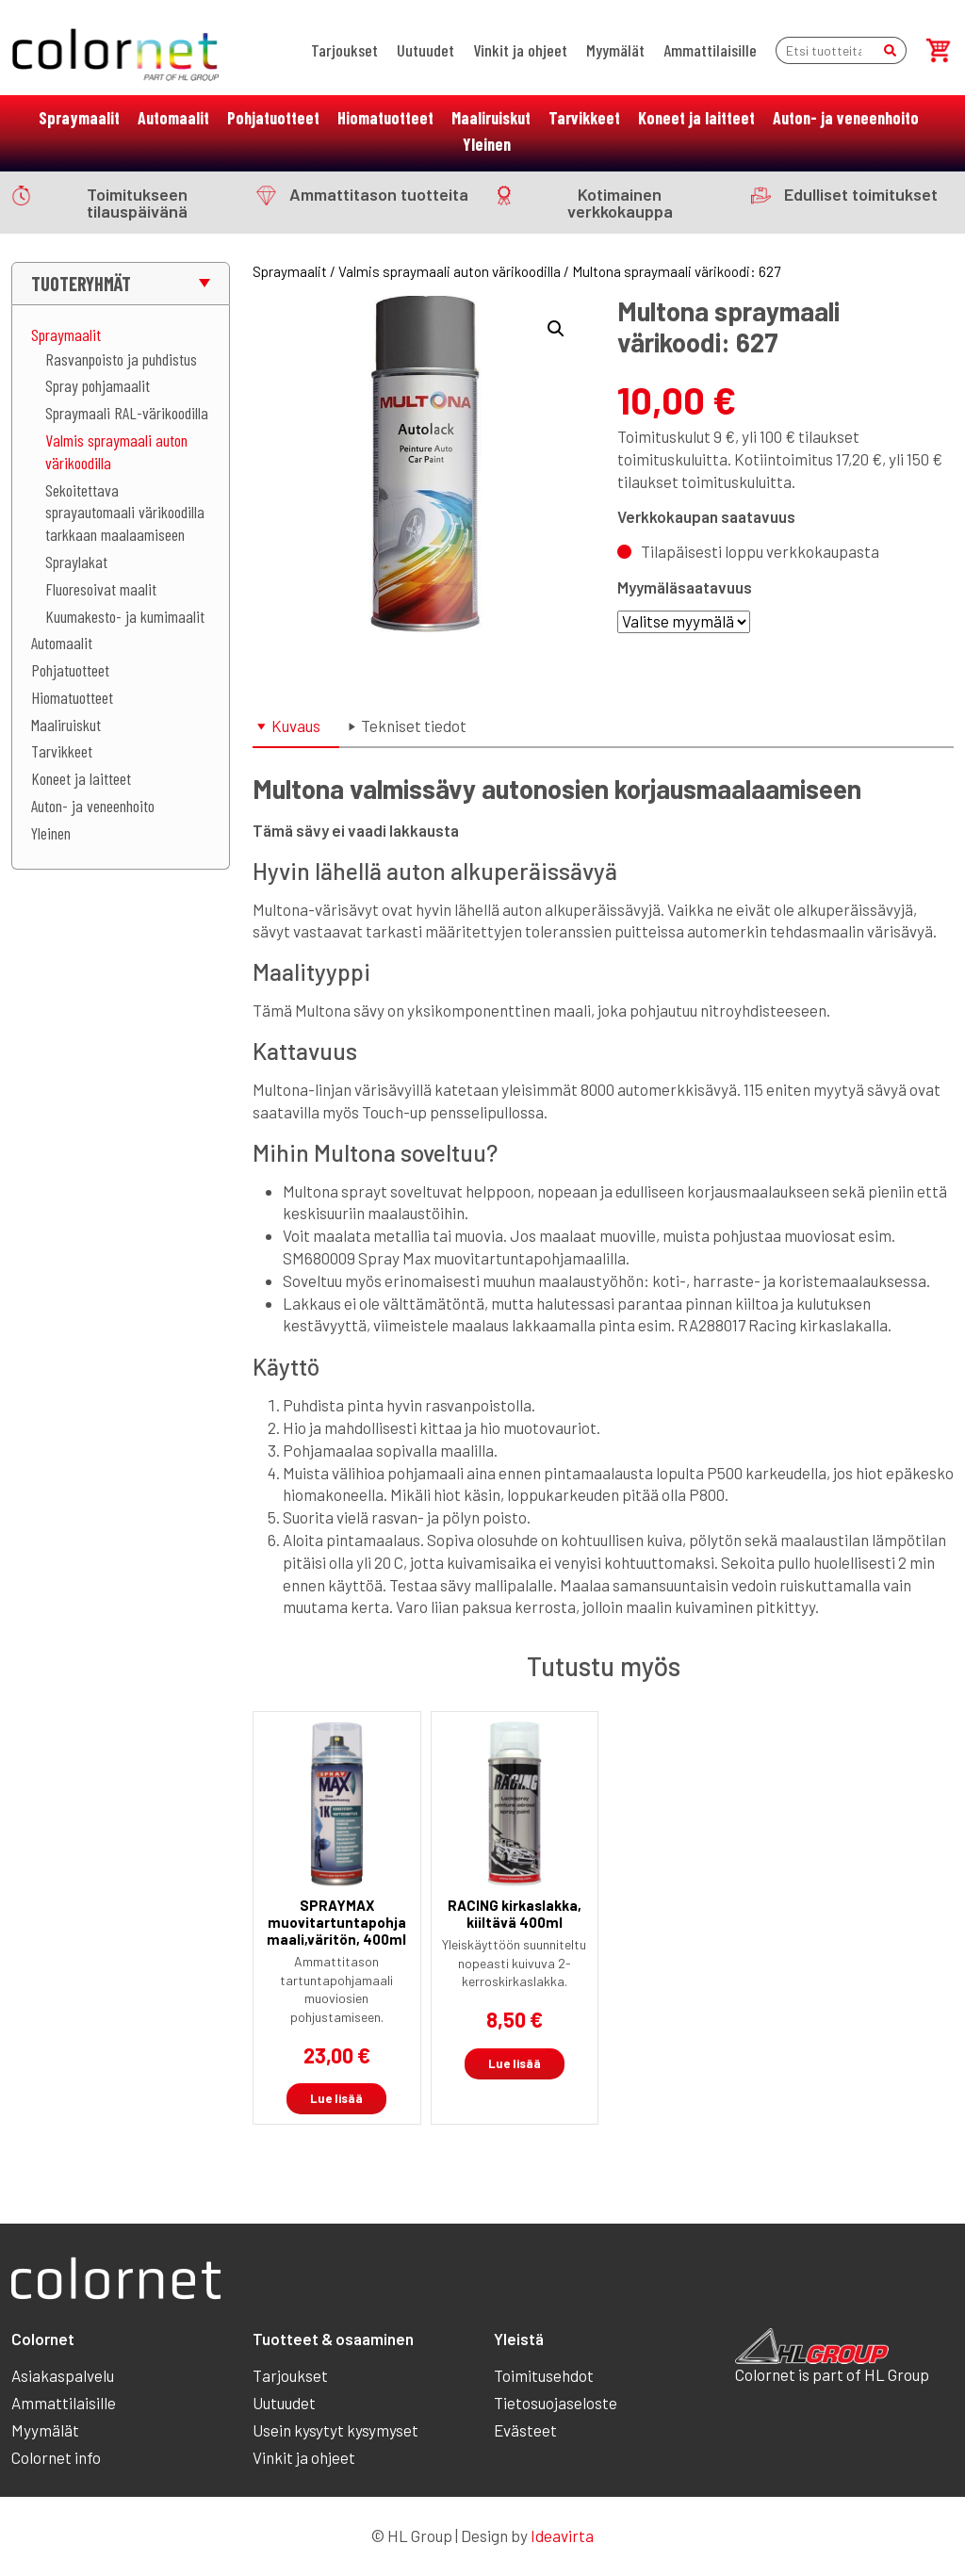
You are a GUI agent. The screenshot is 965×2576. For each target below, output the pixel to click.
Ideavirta (562, 2535)
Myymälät (615, 50)
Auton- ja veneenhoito (846, 117)
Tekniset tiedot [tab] (413, 725)
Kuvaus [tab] (295, 725)
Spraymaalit (79, 117)
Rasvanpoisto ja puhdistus (121, 359)
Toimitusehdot (544, 2375)
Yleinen (487, 144)
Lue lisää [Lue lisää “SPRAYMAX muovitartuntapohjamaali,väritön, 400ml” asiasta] (336, 2098)
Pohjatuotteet (273, 117)
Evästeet (525, 2430)
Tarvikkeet (584, 117)
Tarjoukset (344, 50)
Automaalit (173, 117)
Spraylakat (76, 561)
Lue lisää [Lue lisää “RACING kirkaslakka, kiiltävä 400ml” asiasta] (514, 2063)
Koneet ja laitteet (696, 117)
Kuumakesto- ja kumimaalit (124, 616)
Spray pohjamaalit (97, 385)
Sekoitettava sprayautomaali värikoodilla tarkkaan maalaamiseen (124, 513)
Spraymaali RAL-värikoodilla (126, 412)
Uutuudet (425, 50)
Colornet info (56, 2457)
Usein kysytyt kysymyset (335, 2430)
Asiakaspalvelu (62, 2375)
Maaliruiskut (491, 117)
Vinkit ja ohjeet (520, 50)
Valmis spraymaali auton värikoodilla (449, 271)
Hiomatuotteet (385, 117)
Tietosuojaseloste (555, 2402)
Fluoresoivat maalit (100, 589)
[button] (556, 329)
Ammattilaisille (710, 50)
